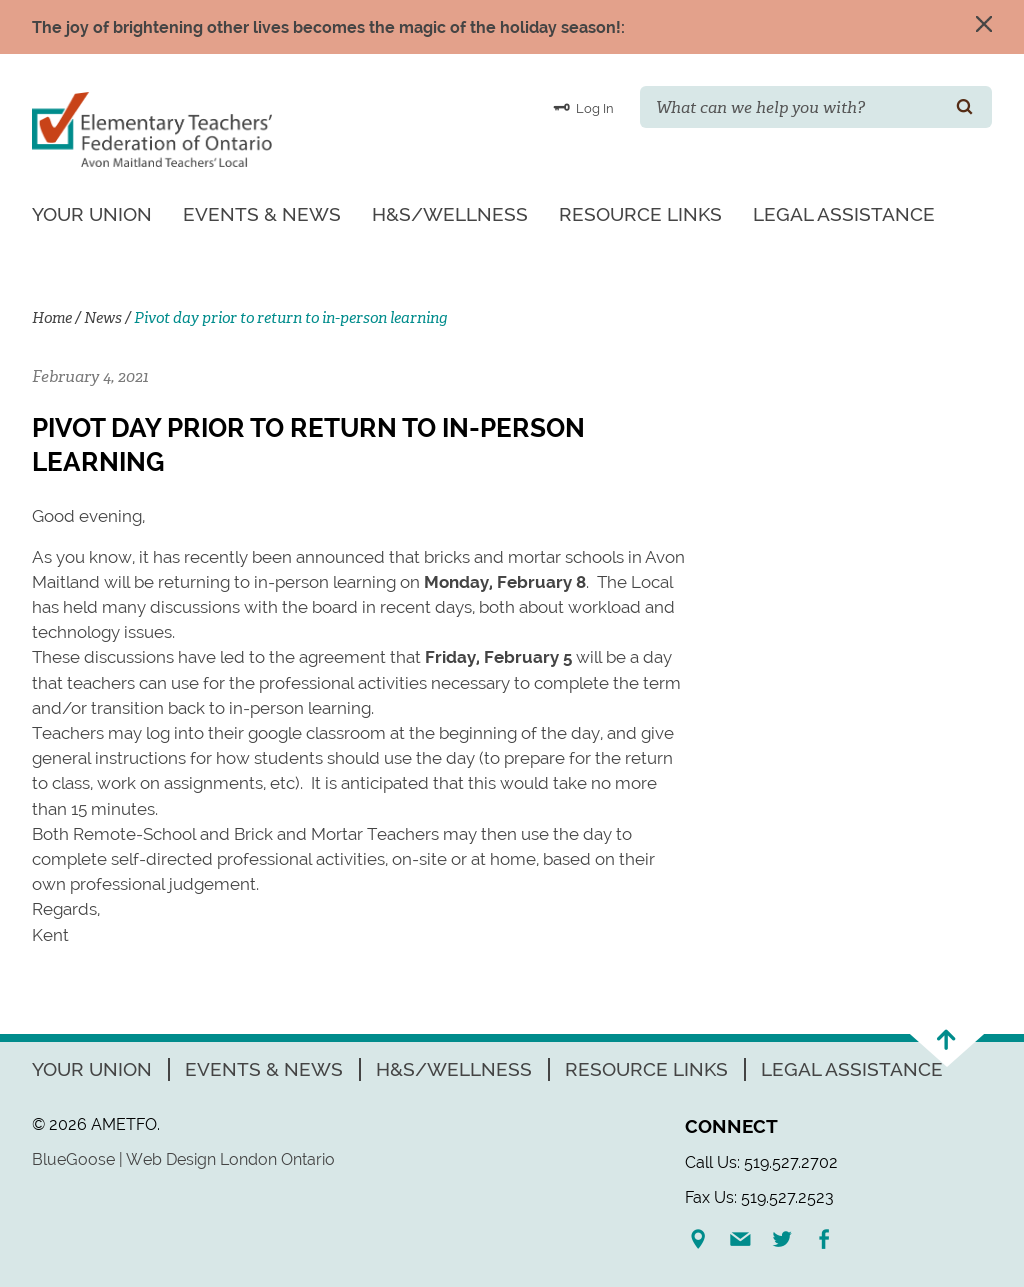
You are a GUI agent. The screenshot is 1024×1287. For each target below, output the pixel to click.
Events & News (262, 214)
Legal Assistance (844, 214)
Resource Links (640, 214)
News (103, 318)
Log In (583, 107)
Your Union (92, 214)
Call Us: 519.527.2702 (761, 1162)
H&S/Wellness (450, 214)
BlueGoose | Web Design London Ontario (183, 1159)
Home (52, 318)
